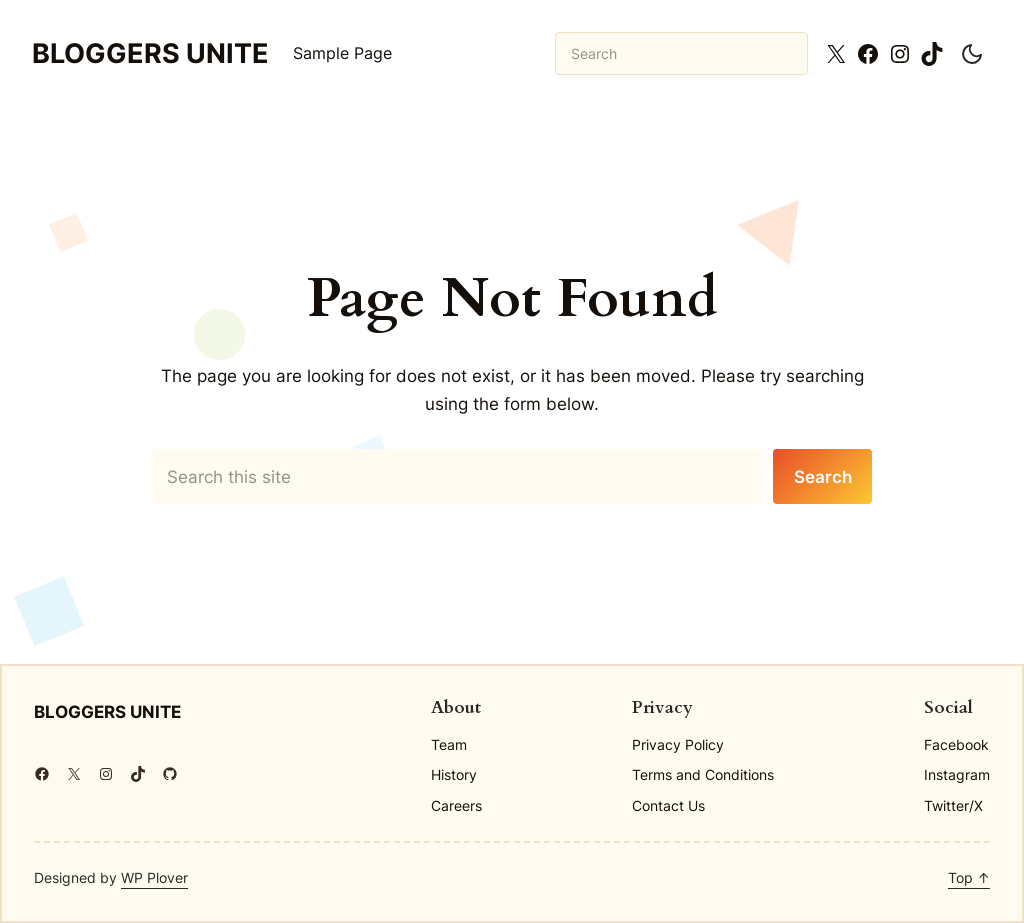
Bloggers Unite (150, 53)
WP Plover (154, 877)
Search (823, 476)
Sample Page (342, 53)
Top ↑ (969, 877)
